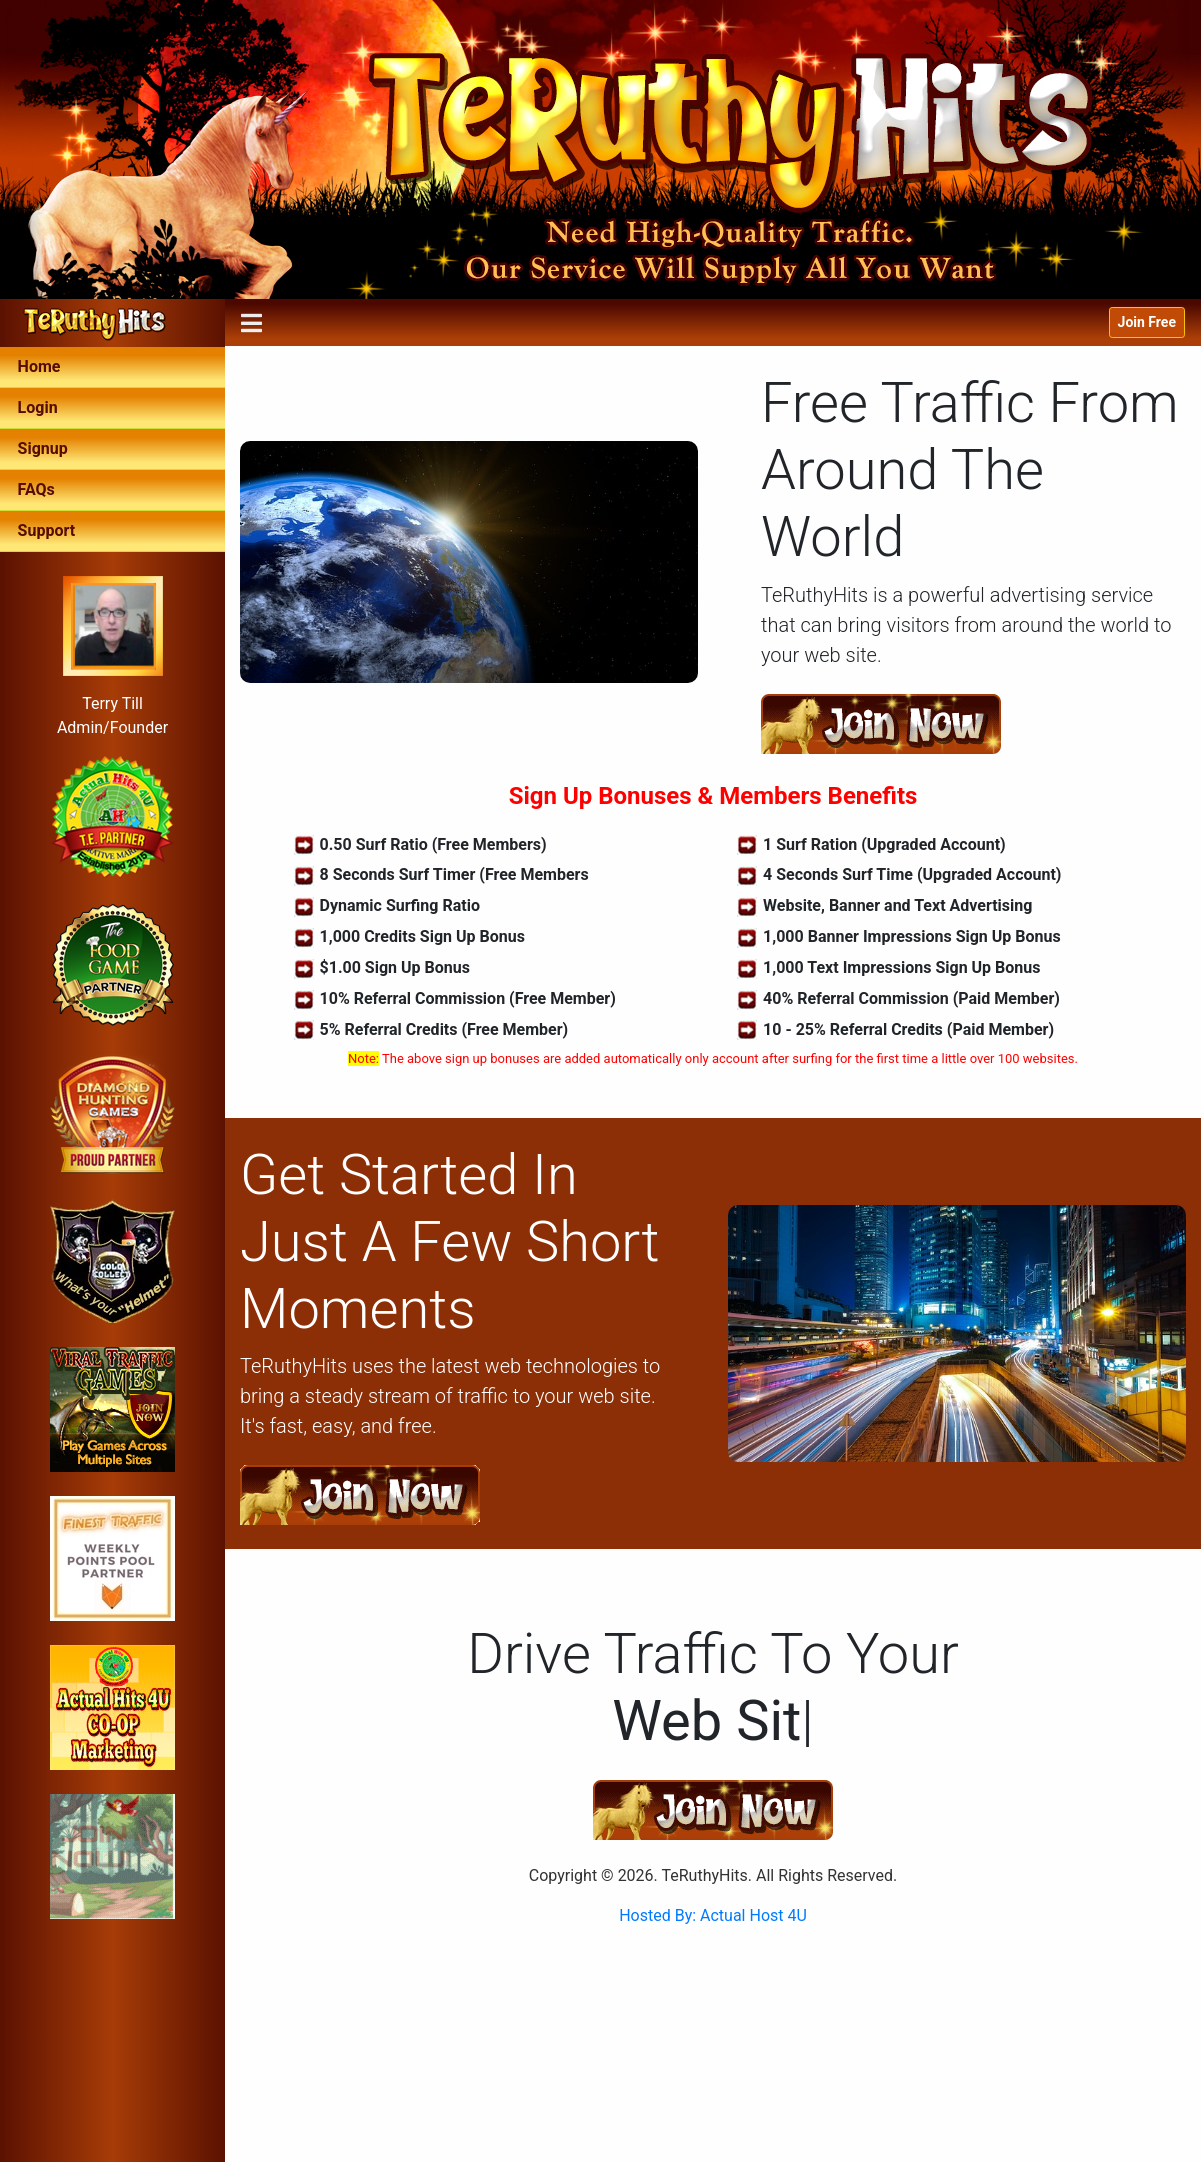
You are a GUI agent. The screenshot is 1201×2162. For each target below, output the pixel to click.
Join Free (1147, 322)
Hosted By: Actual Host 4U (713, 1915)
